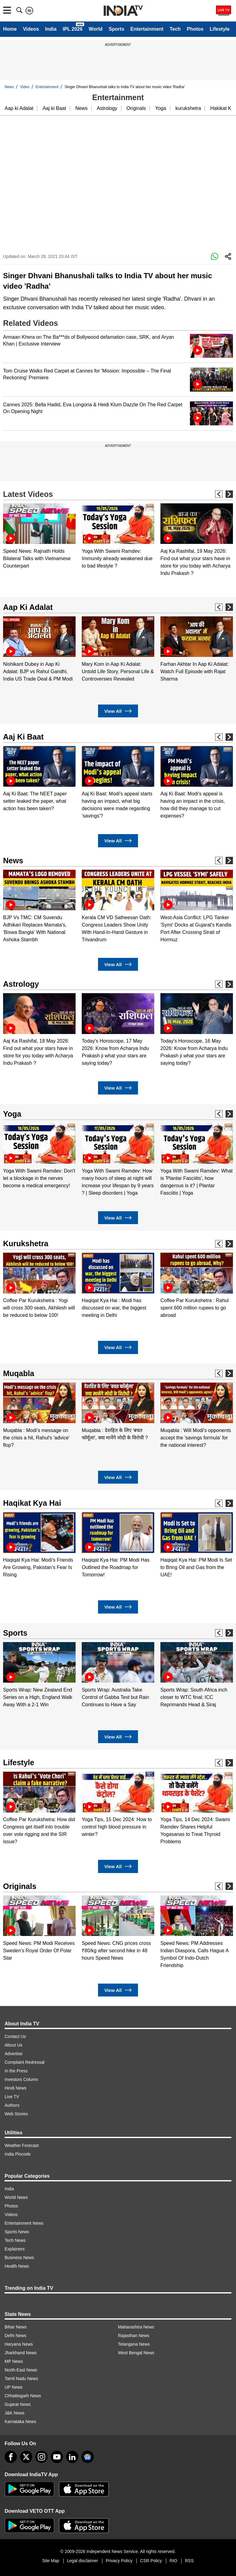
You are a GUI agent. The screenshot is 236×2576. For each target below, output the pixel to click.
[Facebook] (11, 2457)
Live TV (12, 2096)
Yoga (160, 108)
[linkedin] (72, 2457)
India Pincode (18, 2154)
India (51, 29)
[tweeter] (26, 2457)
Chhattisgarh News (23, 2395)
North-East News (21, 2369)
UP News (13, 2387)
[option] (39, 536)
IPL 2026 (73, 29)
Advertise (13, 2053)
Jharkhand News (21, 2352)
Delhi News (15, 2335)
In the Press (16, 2070)
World (96, 29)
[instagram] (41, 2457)
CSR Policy (151, 2560)
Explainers (15, 2248)
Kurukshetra (25, 1243)
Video (24, 87)
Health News (17, 2266)
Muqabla (18, 1373)
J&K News (15, 2412)
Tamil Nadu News (21, 2378)
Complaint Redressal (25, 2062)
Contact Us (15, 2036)
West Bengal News (136, 2352)
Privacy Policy (119, 2560)
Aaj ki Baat (54, 108)
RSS (189, 2560)
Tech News (15, 2240)
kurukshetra (188, 108)
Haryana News (19, 2344)
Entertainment (146, 29)
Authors (12, 2105)
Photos (195, 29)
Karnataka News (20, 2421)
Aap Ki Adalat (28, 607)
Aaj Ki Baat (23, 736)
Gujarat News (18, 2404)
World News (16, 2197)
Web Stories (16, 2113)
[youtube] (57, 2457)
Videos (31, 29)
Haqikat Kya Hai (32, 1503)
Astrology (107, 108)
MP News (14, 2361)
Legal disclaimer (82, 2560)
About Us (13, 2045)
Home (10, 29)
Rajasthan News (133, 2335)
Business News (19, 2257)
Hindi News (15, 2088)
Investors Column (21, 2079)
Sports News (17, 2231)
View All (118, 711)
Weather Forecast (22, 2145)
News (9, 87)
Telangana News (134, 2344)
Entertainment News (24, 2223)
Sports (116, 29)
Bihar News (16, 2326)
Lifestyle (220, 29)
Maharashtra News (136, 2326)
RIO (173, 2560)
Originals (136, 108)
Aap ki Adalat (19, 108)
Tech (175, 29)
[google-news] (87, 2457)
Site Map (50, 2560)
